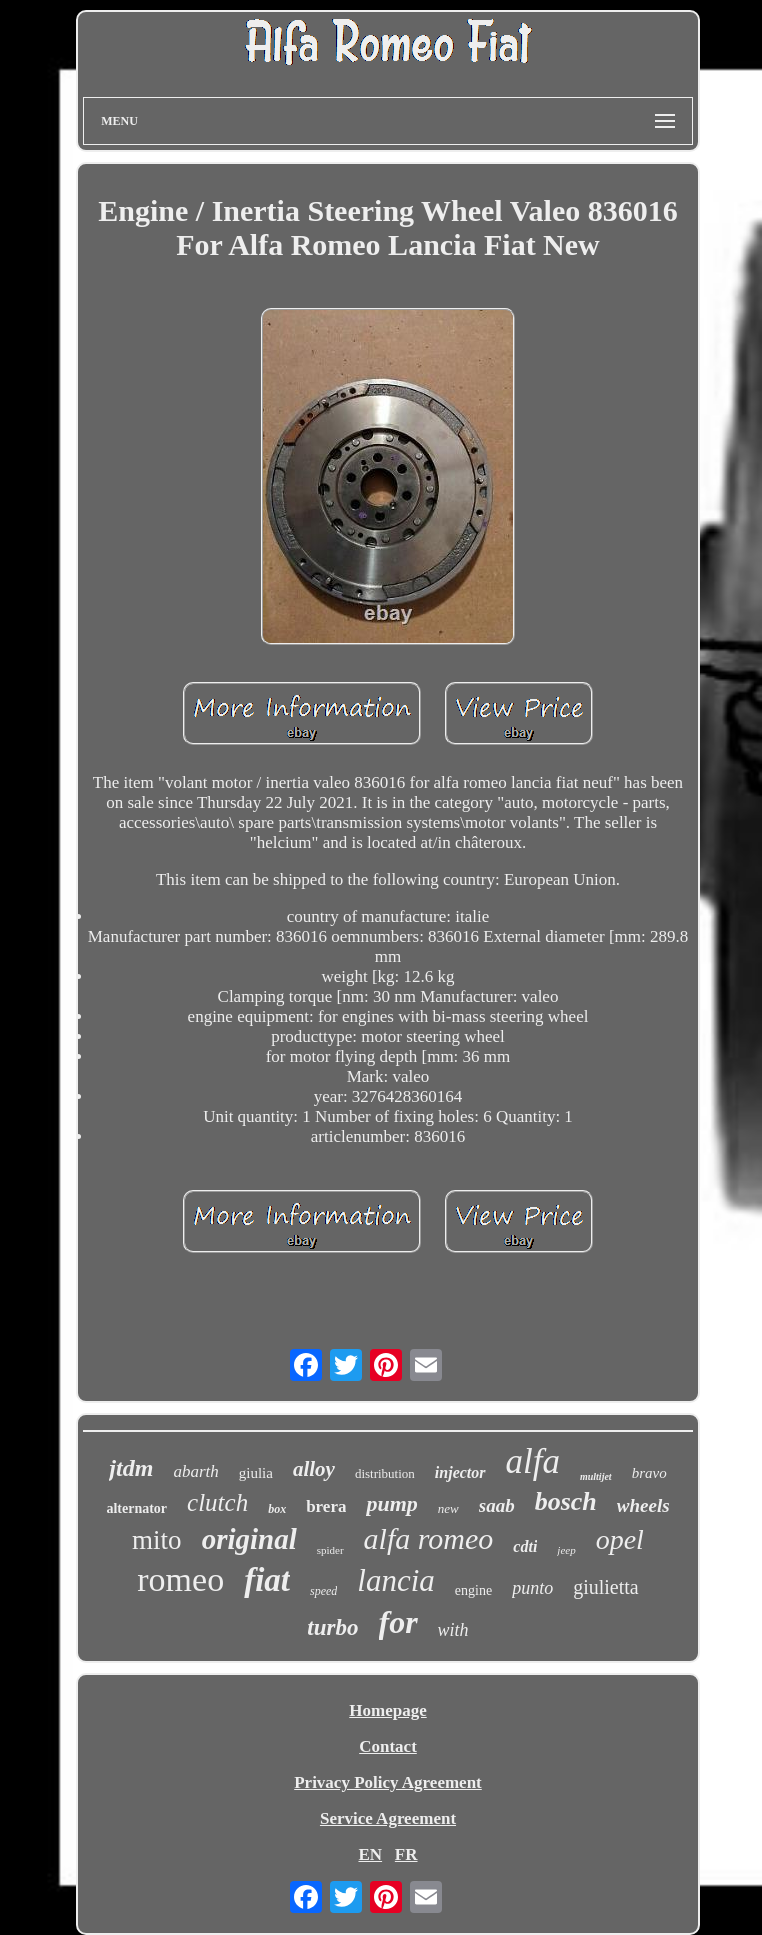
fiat (267, 1580)
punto (532, 1588)
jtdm (131, 1468)
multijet (596, 1476)
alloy (314, 1469)
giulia (256, 1473)
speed (323, 1591)
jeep (566, 1550)
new (448, 1508)
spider (330, 1550)
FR (406, 1854)
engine (473, 1590)
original (249, 1539)
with (453, 1630)
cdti (525, 1546)
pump (391, 1503)
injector (460, 1472)
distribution (385, 1473)
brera (326, 1506)
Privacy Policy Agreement (388, 1782)
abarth (195, 1471)
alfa (533, 1461)
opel (620, 1539)
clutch (217, 1502)
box (277, 1509)
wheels (643, 1505)
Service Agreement (388, 1818)
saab (497, 1505)
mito (157, 1540)
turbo (332, 1627)
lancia (396, 1580)
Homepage (387, 1710)
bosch (566, 1501)
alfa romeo (429, 1538)
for (398, 1622)
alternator (136, 1508)
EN (370, 1854)
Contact (388, 1746)
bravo (649, 1473)
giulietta (606, 1587)
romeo (180, 1579)
